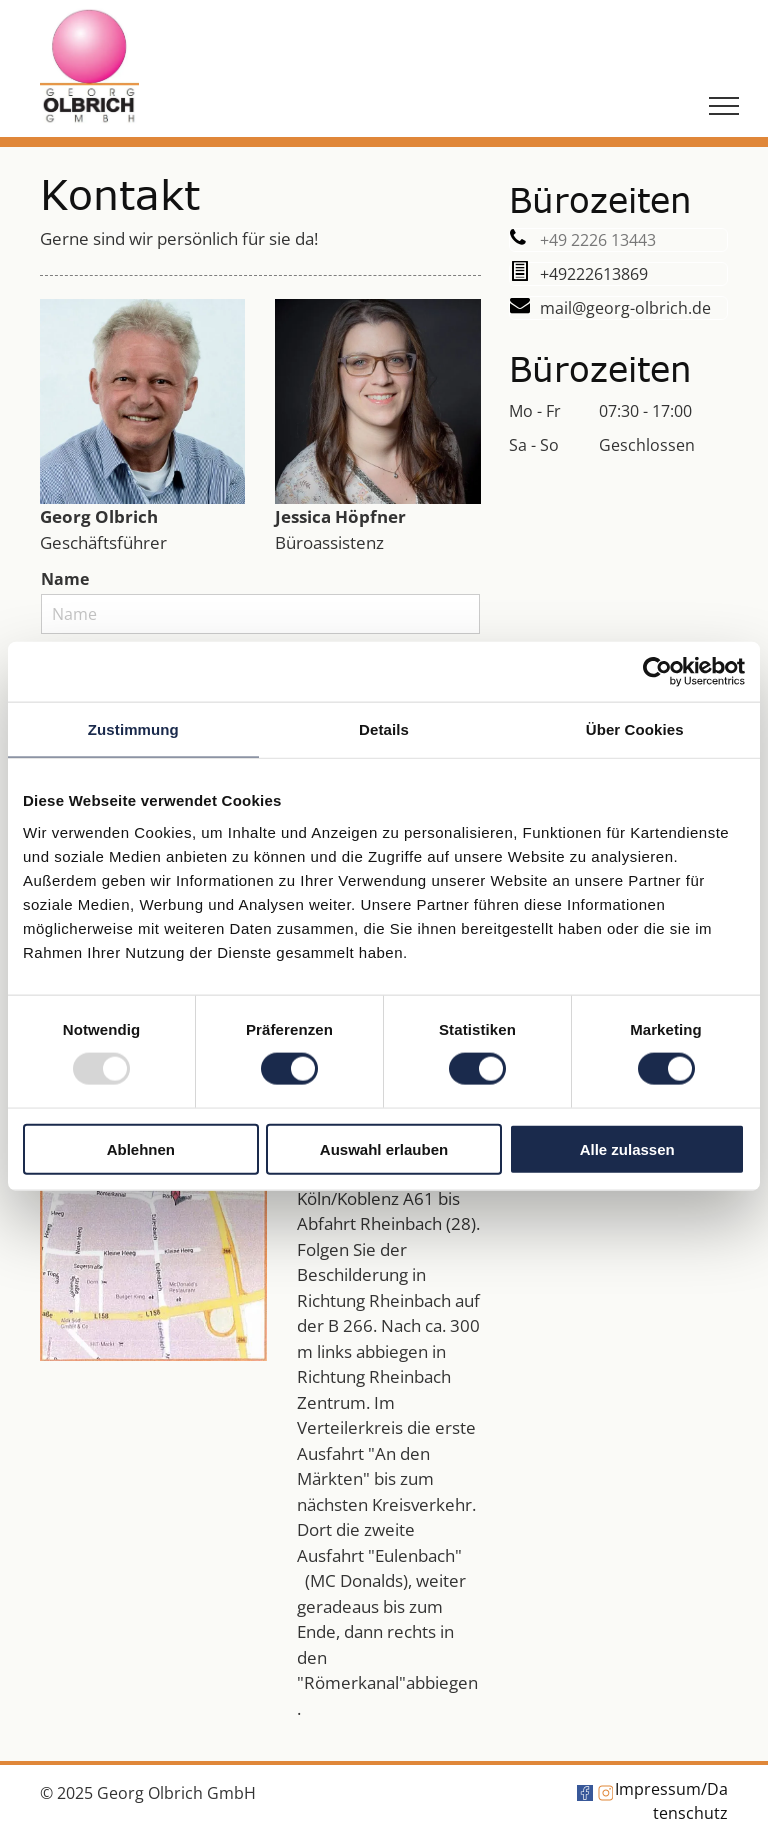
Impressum (658, 1789)
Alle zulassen (627, 1148)
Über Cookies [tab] (635, 729)
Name (65, 579)
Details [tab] (384, 729)
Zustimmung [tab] (133, 729)
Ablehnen (141, 1148)
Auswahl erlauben (384, 1148)
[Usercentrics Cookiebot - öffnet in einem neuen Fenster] (657, 672)
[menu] (724, 106)
